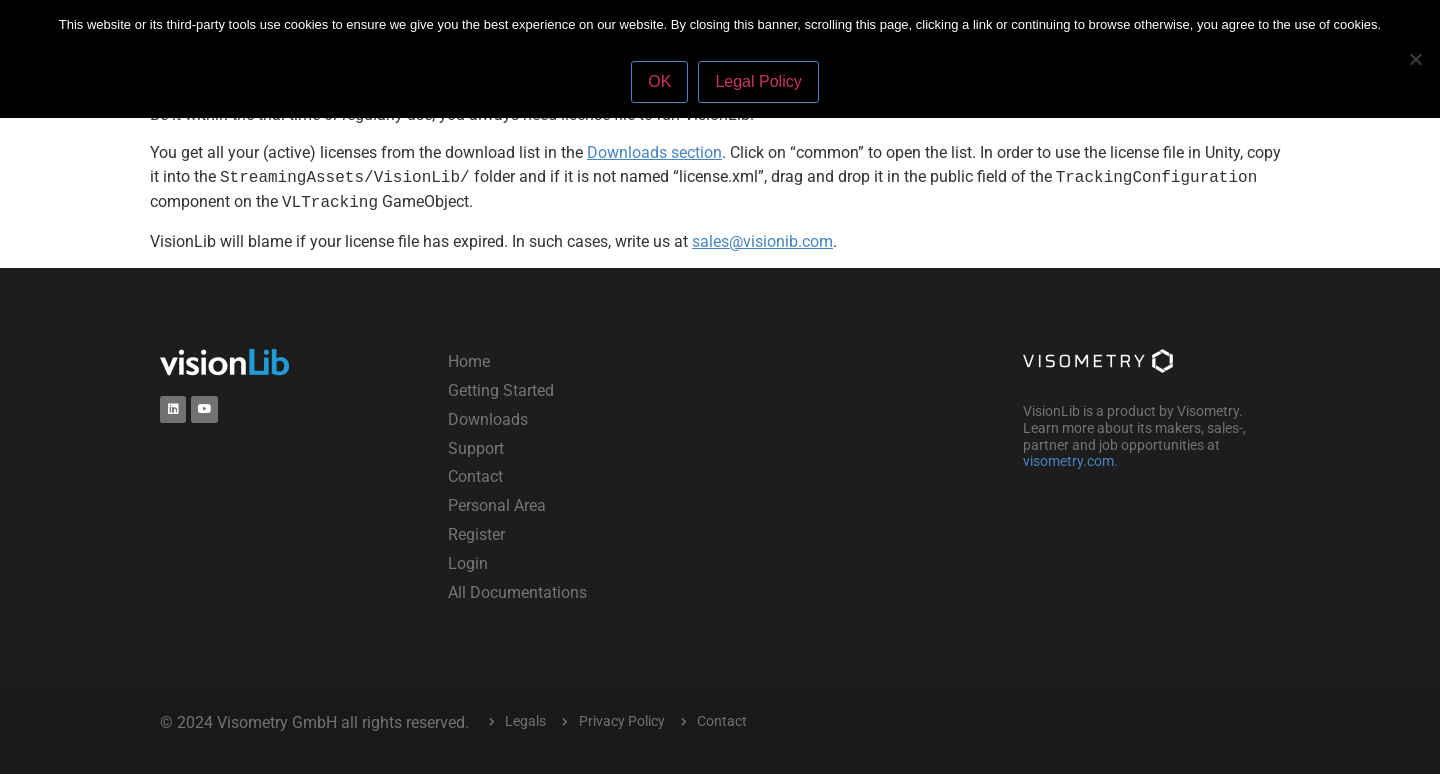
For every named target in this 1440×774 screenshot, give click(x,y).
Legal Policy (758, 81)
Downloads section (654, 152)
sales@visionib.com (762, 241)
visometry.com (1068, 461)
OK (659, 81)
